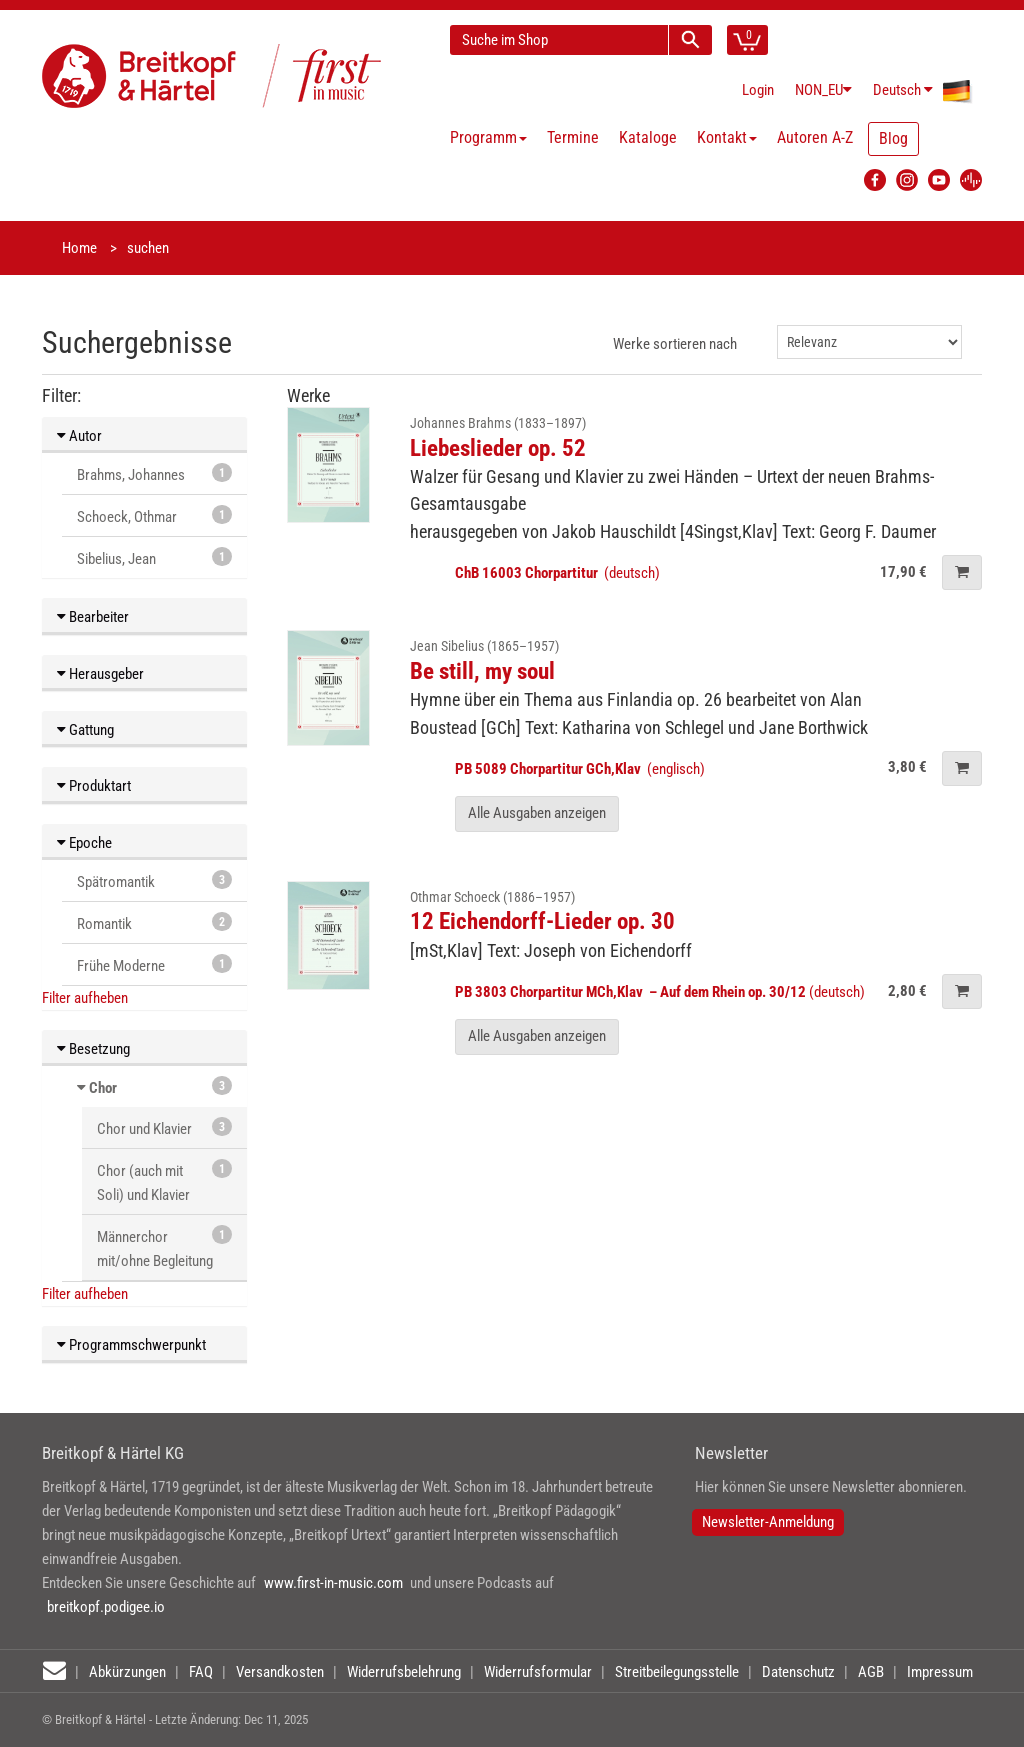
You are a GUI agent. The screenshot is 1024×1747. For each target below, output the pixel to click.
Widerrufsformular (538, 1672)
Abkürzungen (127, 1672)
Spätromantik (154, 880)
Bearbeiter (93, 617)
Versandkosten (280, 1672)
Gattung (85, 730)
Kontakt (727, 137)
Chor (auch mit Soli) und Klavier (164, 1181)
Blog (893, 138)
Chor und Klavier (164, 1127)
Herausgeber (100, 674)
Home (79, 248)
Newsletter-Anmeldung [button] (768, 1522)
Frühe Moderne (154, 964)
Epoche (84, 843)
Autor (79, 436)
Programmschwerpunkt (131, 1345)
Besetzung (93, 1049)
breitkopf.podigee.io (106, 1607)
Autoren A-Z (815, 137)
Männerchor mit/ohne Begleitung (164, 1247)
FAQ (201, 1672)
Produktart (94, 786)
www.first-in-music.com (333, 1583)
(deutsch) (557, 573)
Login (758, 90)
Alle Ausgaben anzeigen (537, 813)
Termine (573, 137)
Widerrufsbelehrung (404, 1672)
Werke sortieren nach (675, 344)
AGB (871, 1672)
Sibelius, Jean (154, 557)
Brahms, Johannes (154, 473)
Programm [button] (488, 137)
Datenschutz (798, 1672)
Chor (103, 1088)
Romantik (154, 922)
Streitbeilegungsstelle (677, 1672)
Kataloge (648, 137)
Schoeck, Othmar (154, 515)
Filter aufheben (85, 998)
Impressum (940, 1672)
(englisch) (580, 769)
